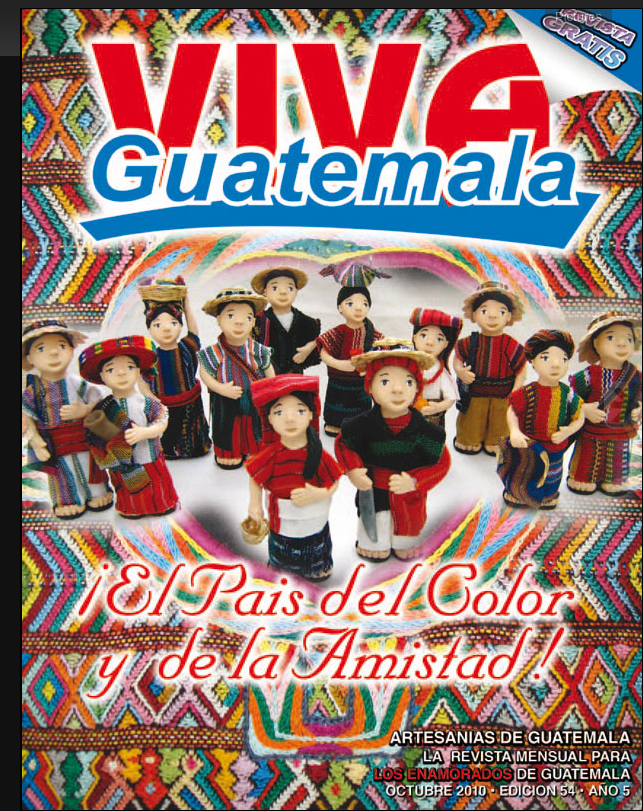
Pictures (578, 16)
